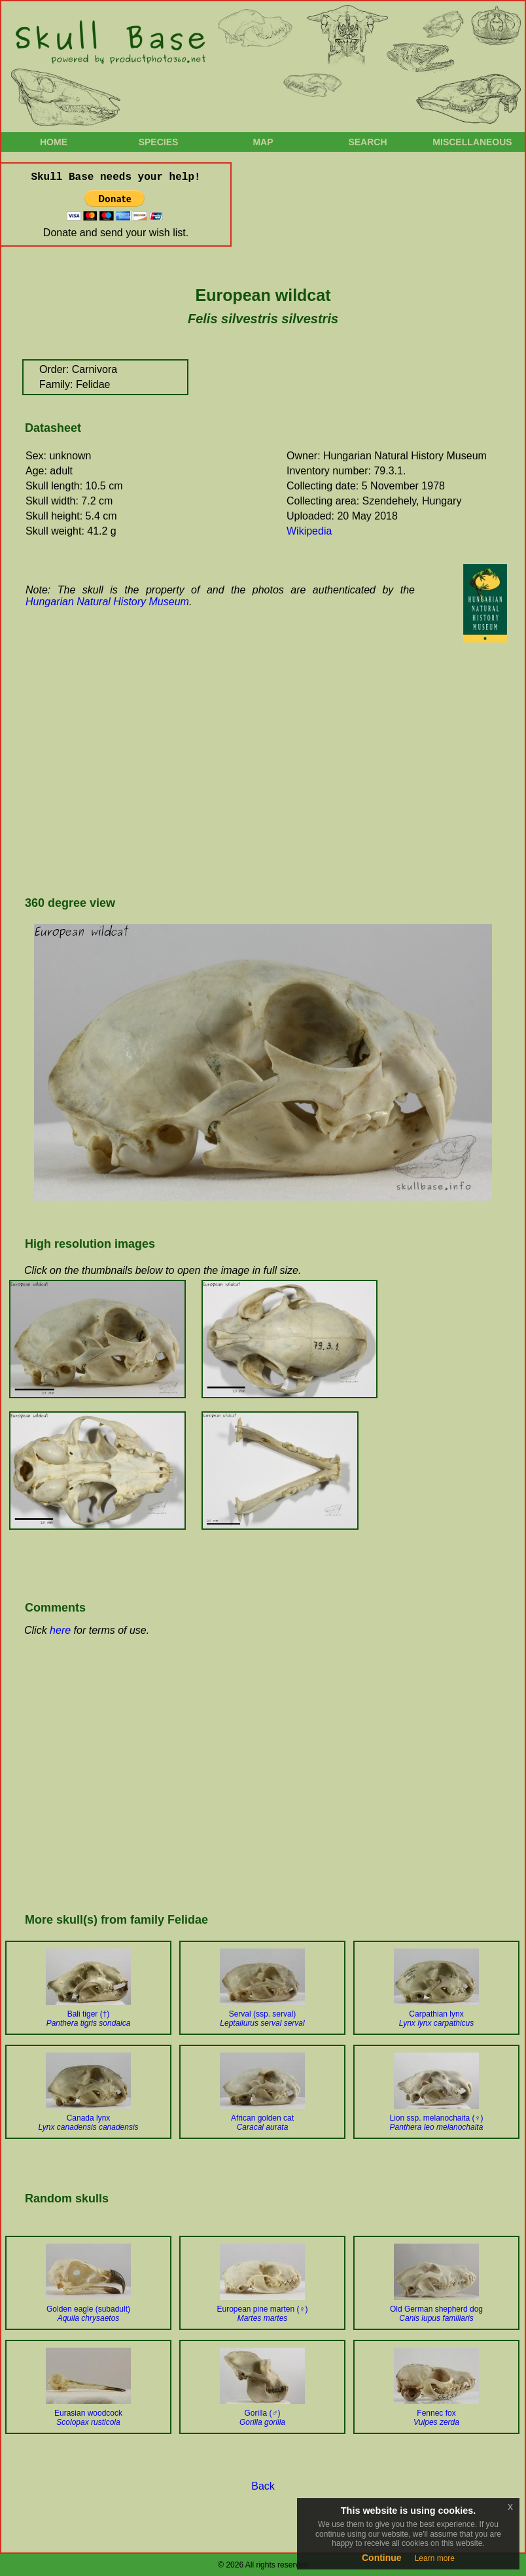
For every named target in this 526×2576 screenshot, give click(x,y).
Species (159, 142)
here (60, 1630)
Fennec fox (436, 2417)
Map (263, 142)
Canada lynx (88, 2122)
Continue (382, 2557)
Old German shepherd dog (436, 2313)
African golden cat (262, 2122)
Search (367, 142)
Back (263, 2486)
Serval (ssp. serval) (262, 2018)
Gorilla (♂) (262, 2417)
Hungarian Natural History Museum (107, 601)
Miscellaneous (472, 142)
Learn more (435, 2558)
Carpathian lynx (436, 2018)
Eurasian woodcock (88, 2417)
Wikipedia (309, 531)
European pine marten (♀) (262, 2313)
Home (53, 142)
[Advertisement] (223, 778)
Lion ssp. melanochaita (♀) (436, 2122)
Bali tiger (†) (88, 2018)
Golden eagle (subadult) (88, 2313)
